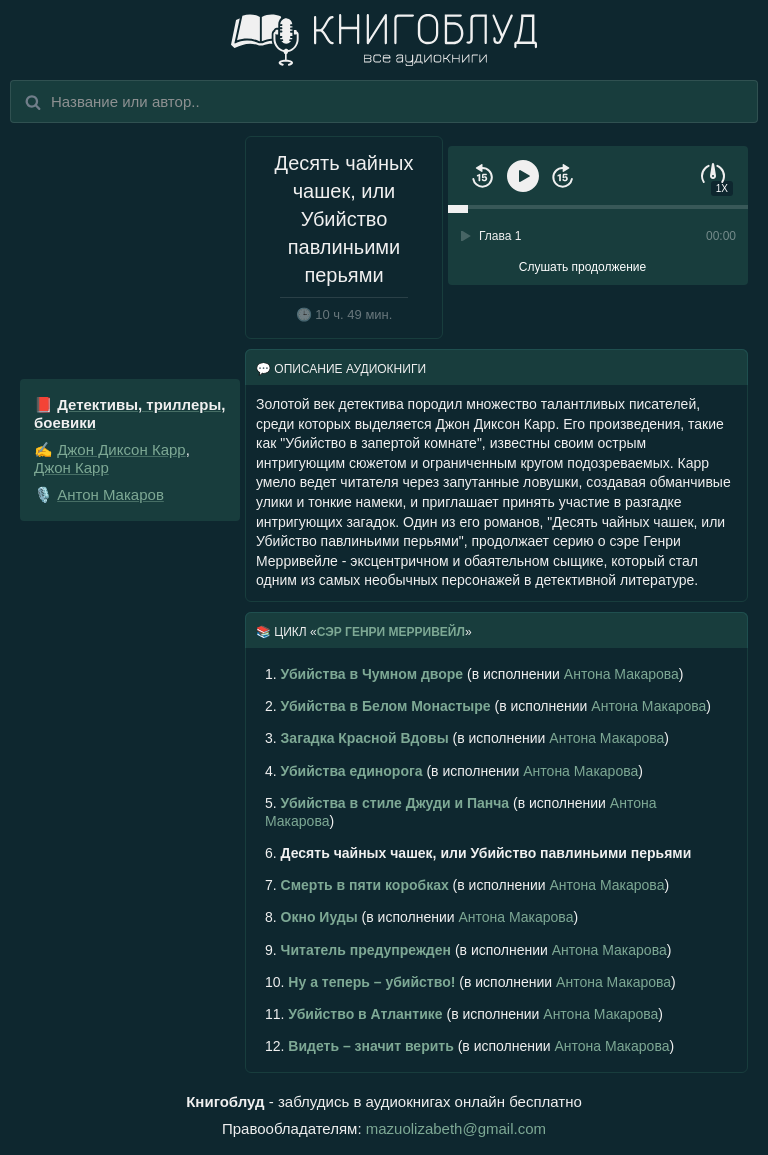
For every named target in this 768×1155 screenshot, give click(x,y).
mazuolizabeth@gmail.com (456, 1128)
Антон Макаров (110, 494)
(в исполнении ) (474, 674)
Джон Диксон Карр (121, 449)
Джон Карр (71, 467)
